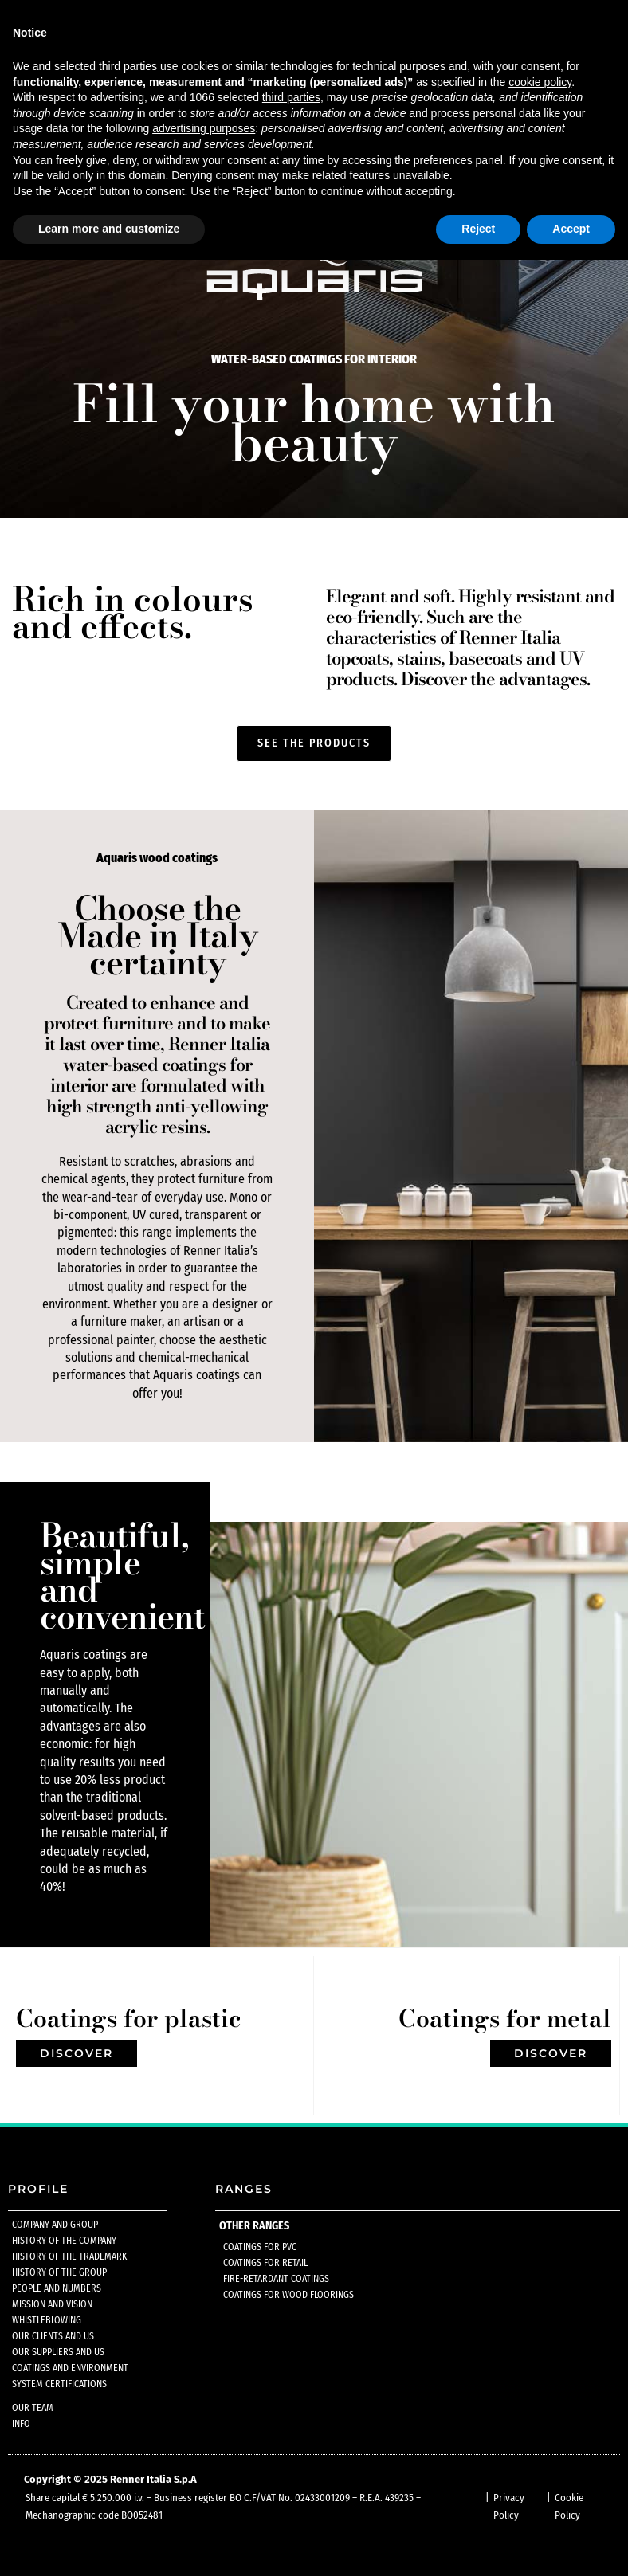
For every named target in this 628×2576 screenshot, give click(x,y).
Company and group (55, 2224)
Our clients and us (53, 2336)
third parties (291, 97)
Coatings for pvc (259, 2247)
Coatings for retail (265, 2262)
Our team (32, 2407)
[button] (314, 743)
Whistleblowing (46, 2320)
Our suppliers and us (58, 2352)
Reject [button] (478, 228)
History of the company (64, 2240)
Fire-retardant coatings (276, 2278)
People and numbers (56, 2288)
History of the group (59, 2272)
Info (21, 2423)
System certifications (59, 2384)
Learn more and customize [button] (108, 228)
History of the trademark (69, 2256)
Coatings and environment (70, 2368)
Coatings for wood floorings (288, 2294)
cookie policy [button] (539, 82)
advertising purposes (203, 128)
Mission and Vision (52, 2304)
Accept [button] (571, 228)
